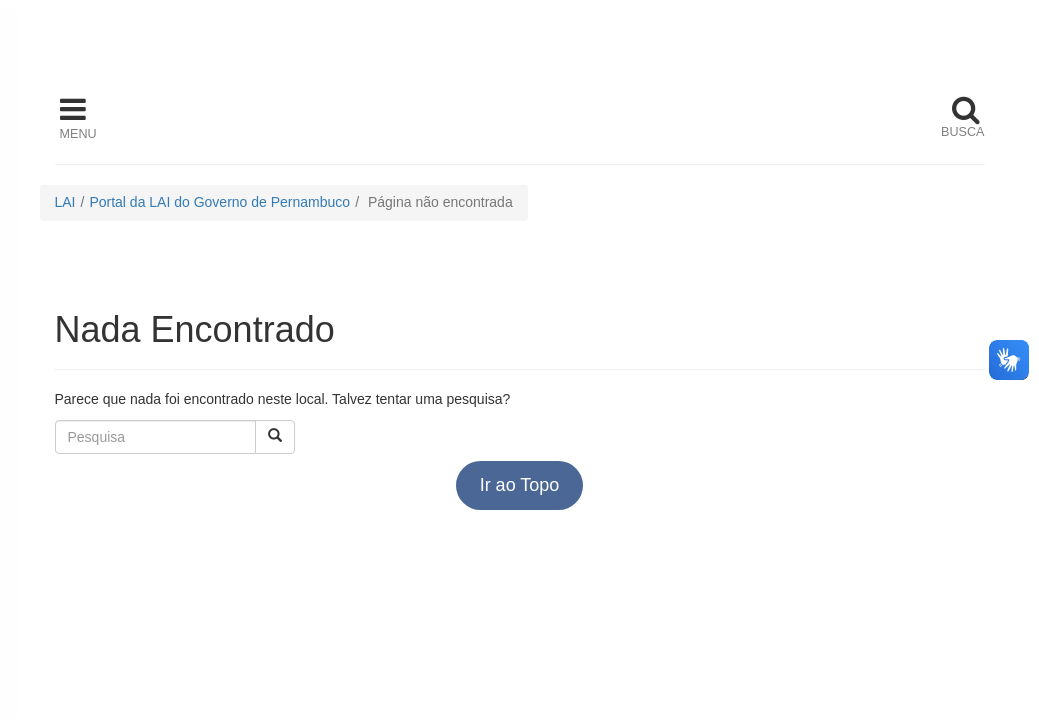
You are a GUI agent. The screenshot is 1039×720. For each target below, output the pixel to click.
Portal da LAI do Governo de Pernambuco (219, 202)
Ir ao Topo (520, 485)
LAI (65, 202)
